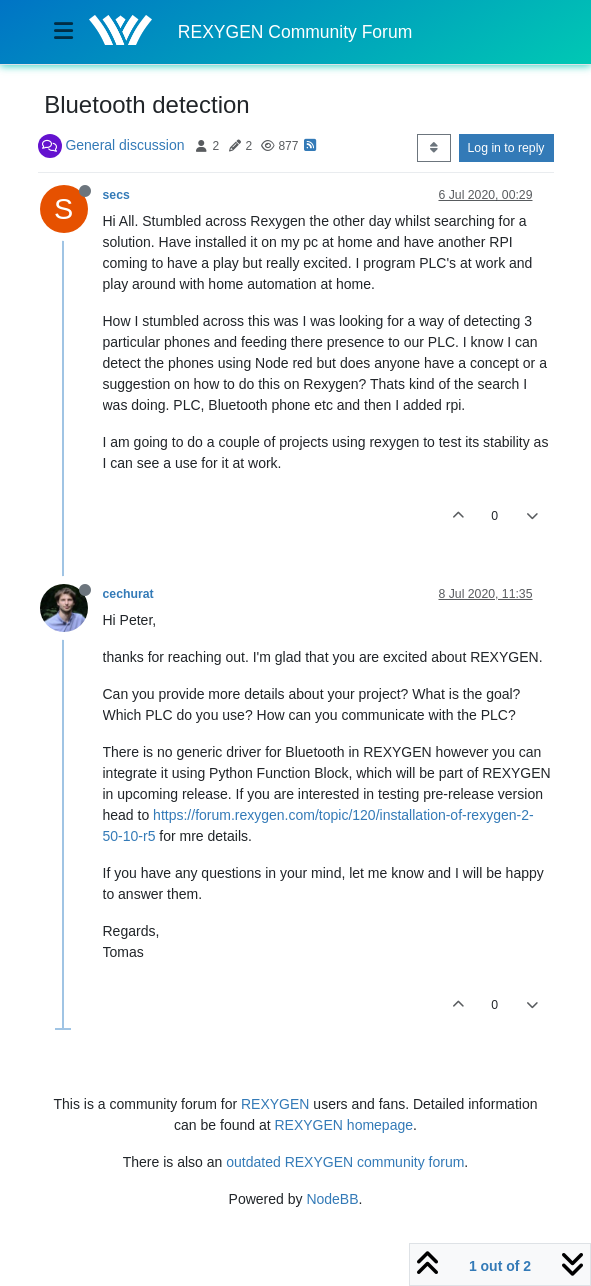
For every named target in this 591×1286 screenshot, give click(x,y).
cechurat (128, 594)
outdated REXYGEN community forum (345, 1162)
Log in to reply (506, 148)
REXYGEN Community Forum (295, 32)
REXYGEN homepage (344, 1125)
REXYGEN (275, 1104)
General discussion (124, 145)
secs (116, 195)
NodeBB (332, 1199)
